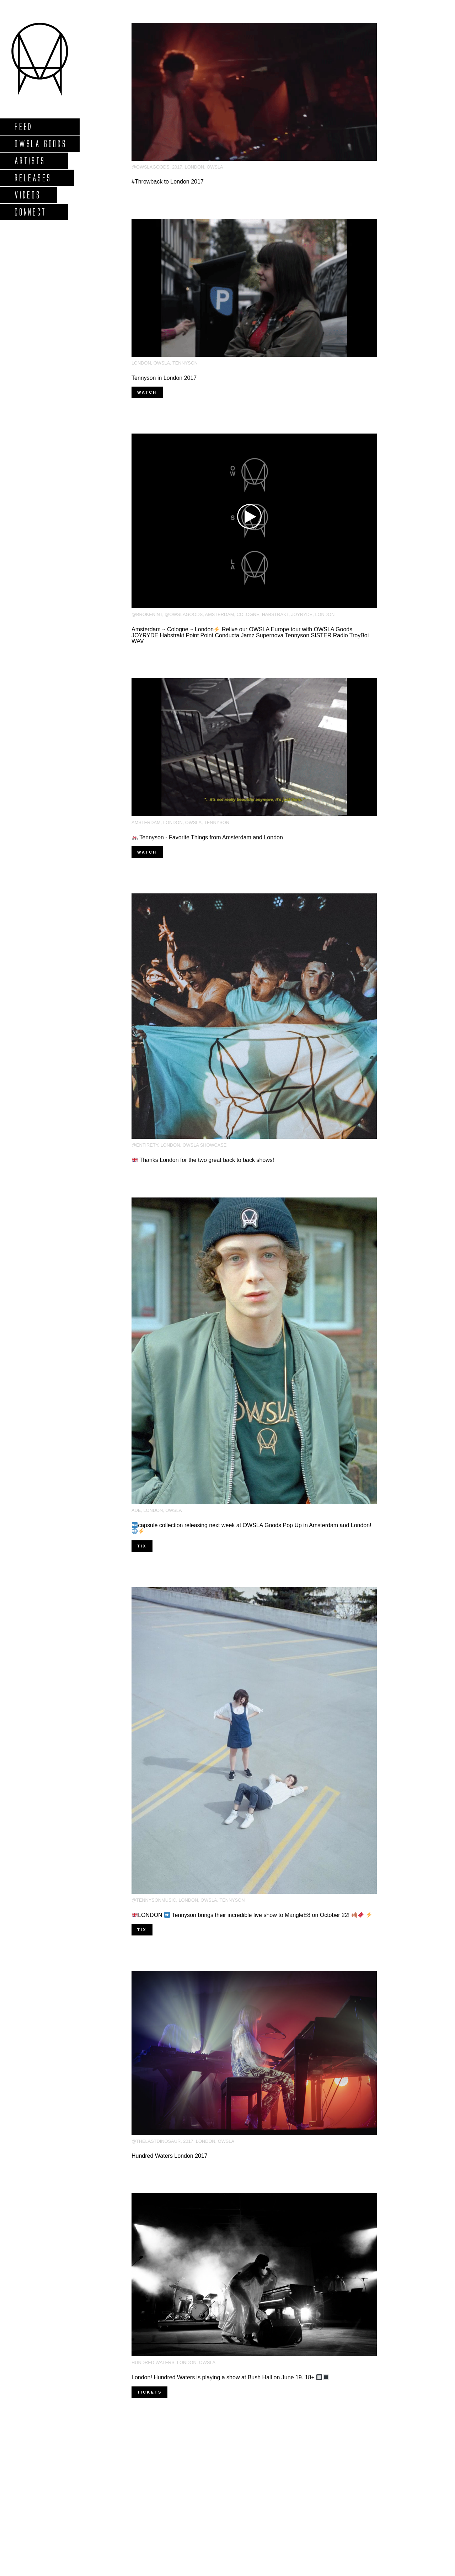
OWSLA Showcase (205, 1145)
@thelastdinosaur (156, 2141)
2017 (177, 167)
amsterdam (219, 614)
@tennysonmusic (154, 1900)
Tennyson (185, 363)
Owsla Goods (40, 143)
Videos (27, 195)
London (194, 167)
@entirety (145, 1145)
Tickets (149, 2392)
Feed (23, 126)
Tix (142, 1546)
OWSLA (215, 167)
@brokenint (147, 614)
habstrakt (275, 614)
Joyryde (301, 614)
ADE (136, 1510)
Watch (147, 392)
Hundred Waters (153, 2362)
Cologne (248, 614)
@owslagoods (151, 167)
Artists (29, 160)
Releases (32, 177)
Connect (30, 212)
